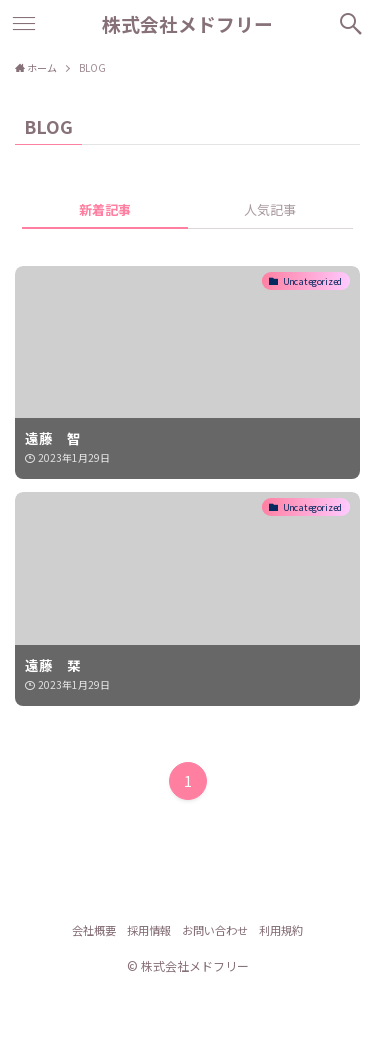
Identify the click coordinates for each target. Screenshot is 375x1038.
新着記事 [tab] (105, 209)
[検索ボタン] (351, 24)
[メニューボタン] (24, 24)
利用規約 (281, 930)
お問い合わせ (215, 930)
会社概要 (94, 930)
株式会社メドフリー (187, 24)
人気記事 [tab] (270, 209)
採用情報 (149, 930)
